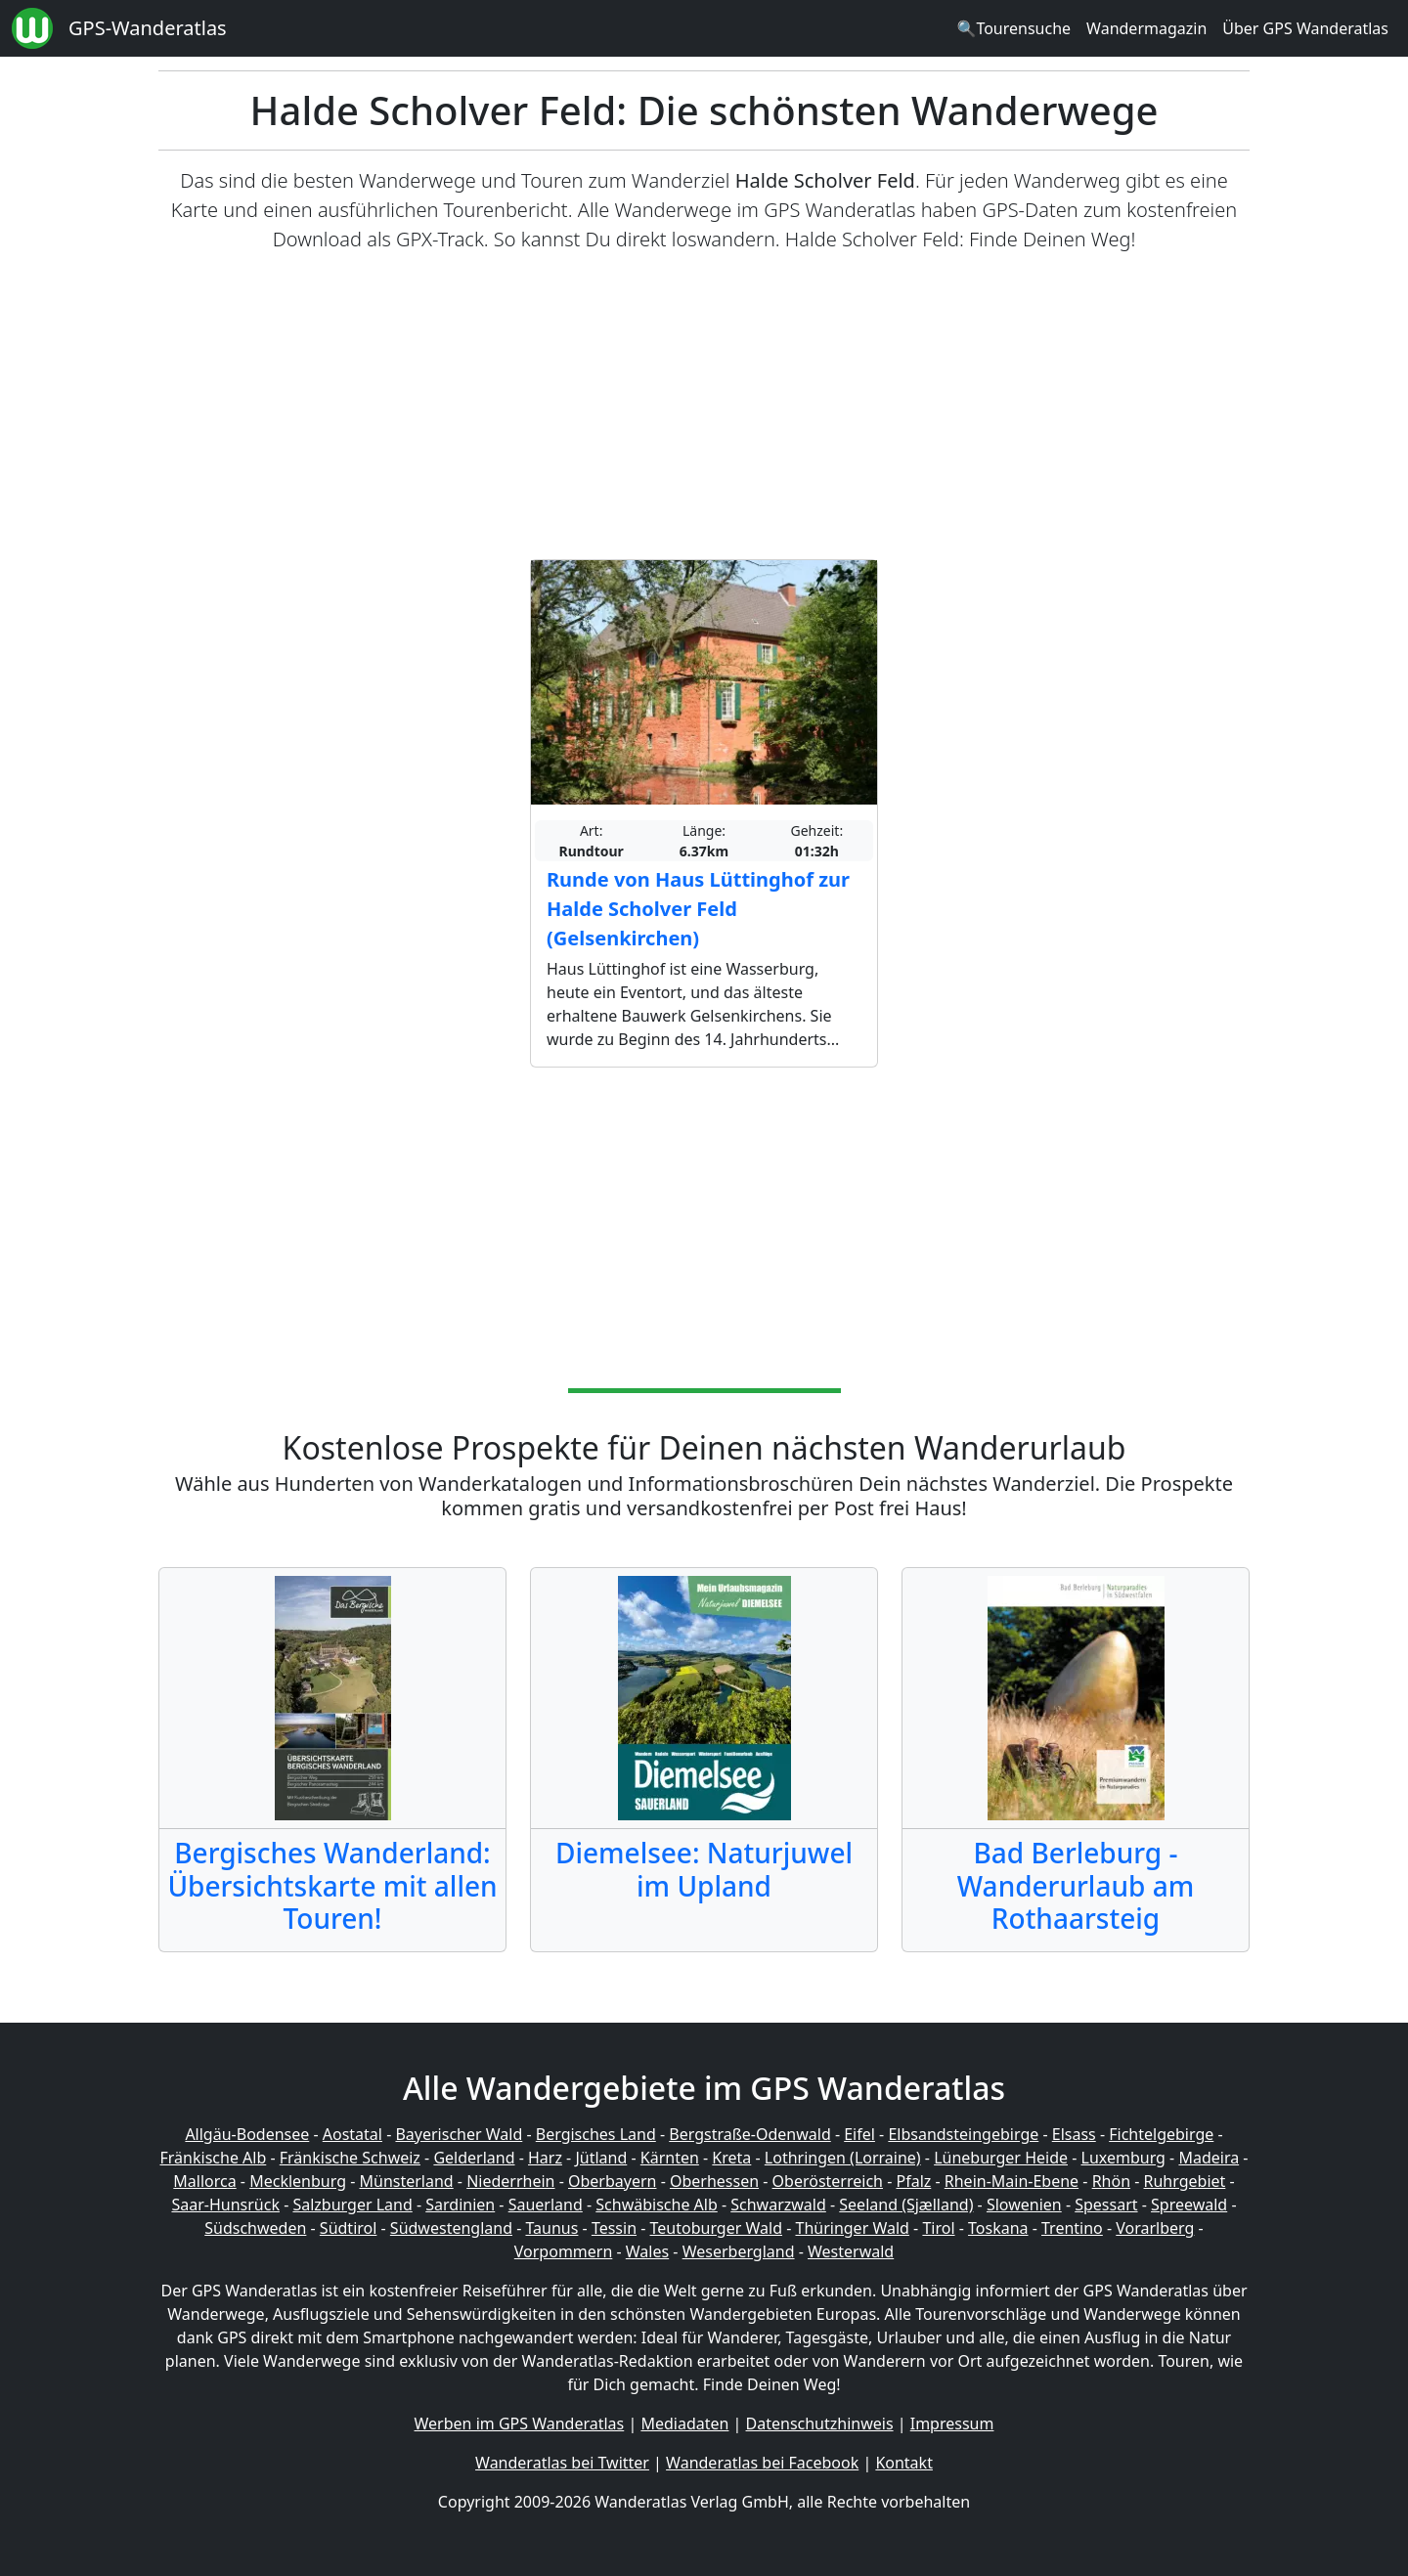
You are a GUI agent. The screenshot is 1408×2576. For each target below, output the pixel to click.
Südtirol (348, 2228)
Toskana (998, 2228)
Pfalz (913, 2181)
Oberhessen (714, 2181)
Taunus (551, 2228)
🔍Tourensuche (1013, 28)
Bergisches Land (596, 2134)
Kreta (731, 2157)
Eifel (859, 2134)
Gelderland (473, 2157)
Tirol (938, 2228)
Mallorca (204, 2181)
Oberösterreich (827, 2181)
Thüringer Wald (851, 2228)
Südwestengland (451, 2228)
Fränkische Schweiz (350, 2157)
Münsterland (407, 2181)
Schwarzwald (778, 2204)
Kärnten (669, 2157)
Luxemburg (1123, 2157)
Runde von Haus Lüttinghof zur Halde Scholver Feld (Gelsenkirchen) (698, 908)
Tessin (614, 2228)
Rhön (1111, 2181)
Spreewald (1189, 2204)
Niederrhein (510, 2181)
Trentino (1072, 2228)
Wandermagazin (1146, 28)
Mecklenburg (297, 2181)
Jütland (601, 2157)
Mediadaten (684, 2423)
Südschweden (255, 2228)
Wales (647, 2251)
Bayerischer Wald (458, 2134)
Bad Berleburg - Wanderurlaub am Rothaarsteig (1075, 1885)
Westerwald (851, 2251)
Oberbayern (612, 2181)
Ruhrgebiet (1185, 2181)
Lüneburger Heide (1001, 2157)
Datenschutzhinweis (820, 2423)
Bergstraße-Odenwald (749, 2134)
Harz (545, 2157)
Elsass (1074, 2134)
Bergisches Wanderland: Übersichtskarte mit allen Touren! (332, 1885)
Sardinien (460, 2204)
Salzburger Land (352, 2204)
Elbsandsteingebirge (963, 2134)
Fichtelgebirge (1161, 2134)
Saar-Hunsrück (225, 2204)
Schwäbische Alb (656, 2204)
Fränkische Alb (213, 2157)
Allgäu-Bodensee (247, 2134)
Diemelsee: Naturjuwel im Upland (704, 1869)
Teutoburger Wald (716, 2228)
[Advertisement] (704, 407)
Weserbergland (738, 2251)
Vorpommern (563, 2251)
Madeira (1208, 2157)
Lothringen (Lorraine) (843, 2157)
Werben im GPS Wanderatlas (520, 2423)
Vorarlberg (1155, 2228)
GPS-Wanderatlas (147, 28)
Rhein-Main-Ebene (1011, 2181)
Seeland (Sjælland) (906, 2204)
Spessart (1106, 2204)
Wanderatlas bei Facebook (762, 2462)
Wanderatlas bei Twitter (562, 2462)
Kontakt (904, 2462)
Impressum (952, 2423)
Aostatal (352, 2134)
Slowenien (1024, 2204)
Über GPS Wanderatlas (1305, 28)
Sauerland (545, 2204)
